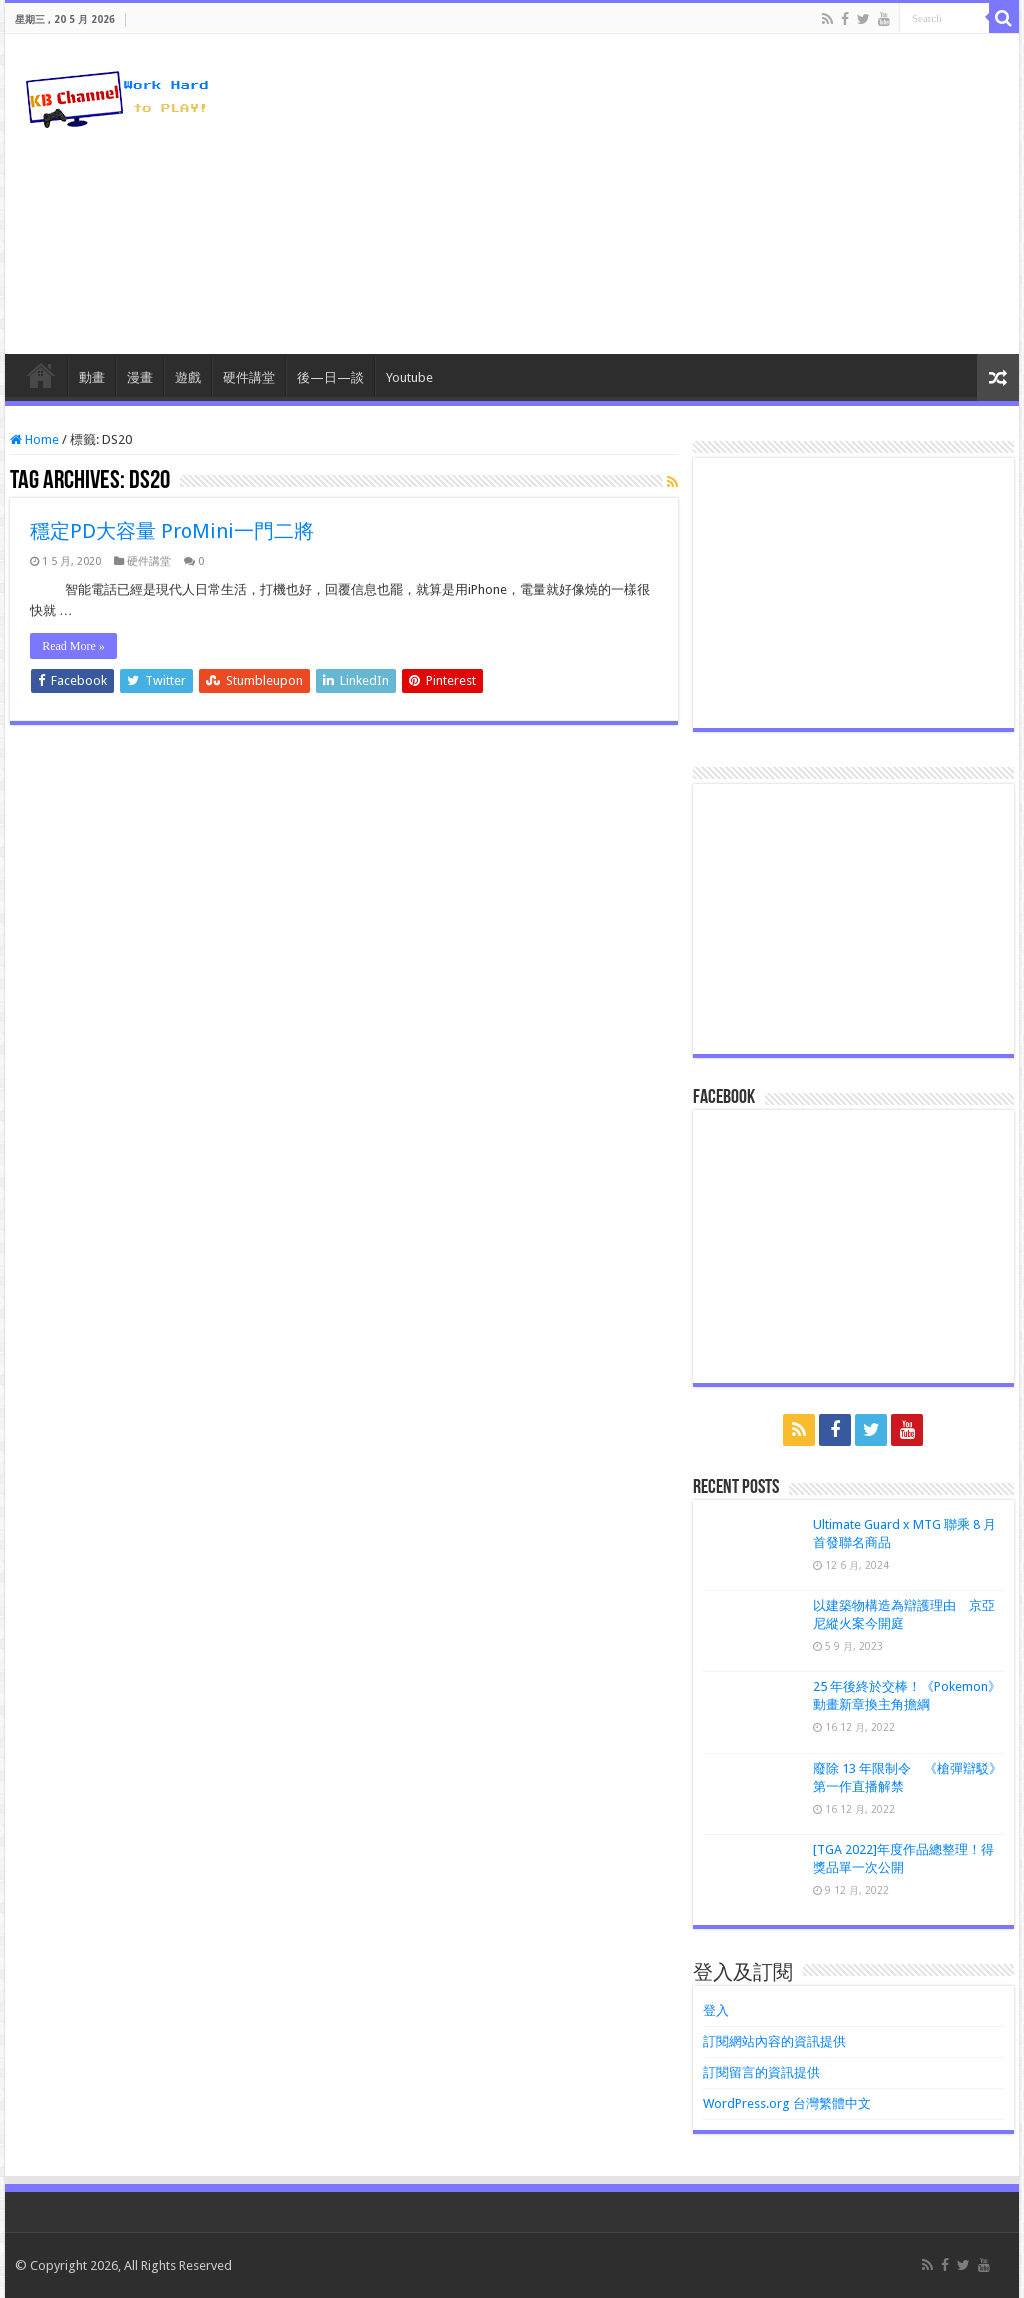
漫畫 (140, 377)
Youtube (409, 377)
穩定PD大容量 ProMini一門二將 (172, 531)
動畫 (92, 377)
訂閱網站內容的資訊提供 (774, 2041)
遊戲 (188, 377)
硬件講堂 (249, 377)
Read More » (73, 646)
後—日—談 (330, 377)
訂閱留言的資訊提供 (761, 2072)
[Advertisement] (640, 194)
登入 (716, 2010)
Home (34, 439)
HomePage (41, 375)
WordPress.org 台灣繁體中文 (787, 2103)
